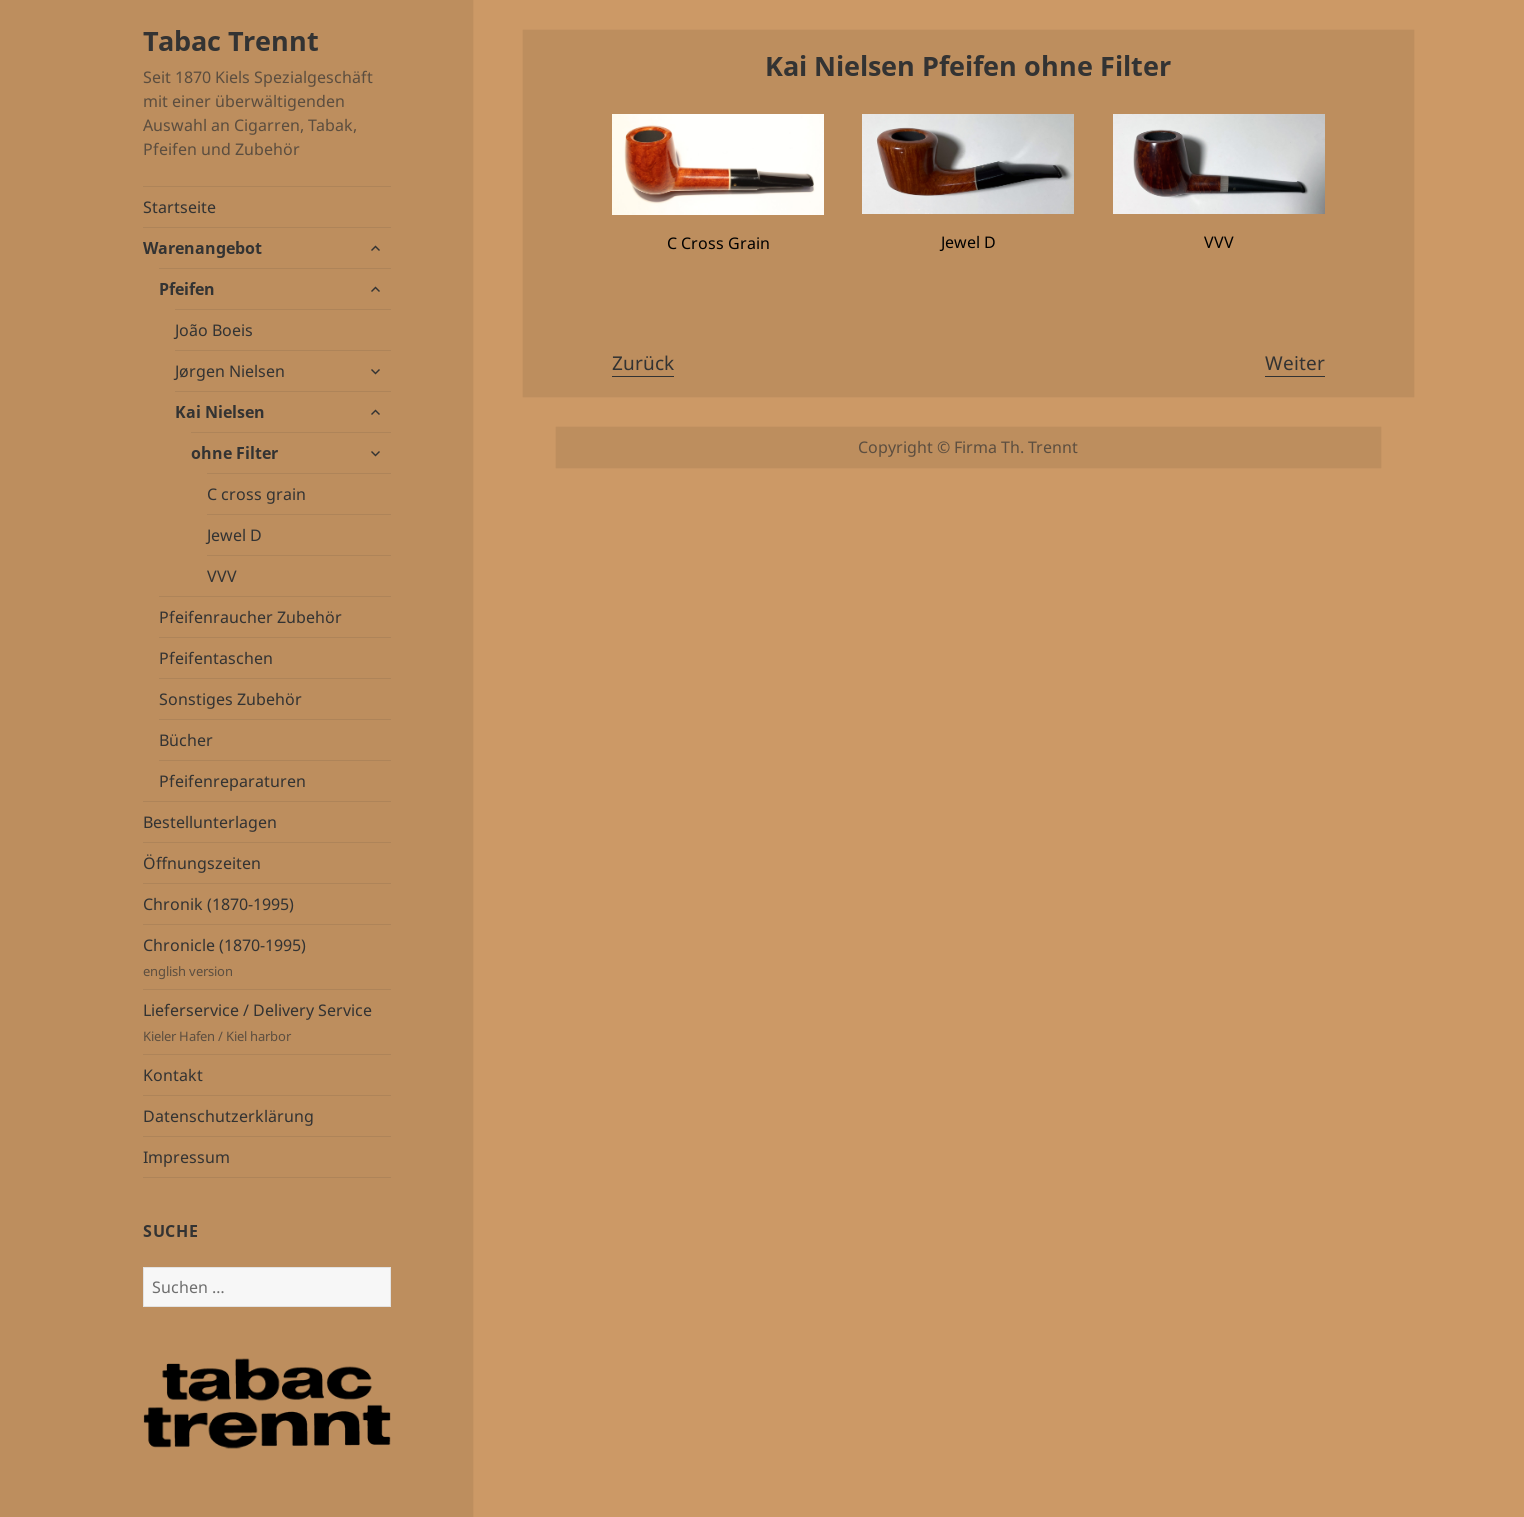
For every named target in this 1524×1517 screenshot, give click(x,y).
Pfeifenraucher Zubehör (250, 617)
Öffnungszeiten (202, 863)
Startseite (179, 207)
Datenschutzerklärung (228, 1116)
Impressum (186, 1157)
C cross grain (256, 494)
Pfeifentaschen (216, 658)
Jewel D (234, 535)
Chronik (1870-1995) (218, 904)
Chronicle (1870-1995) (267, 957)
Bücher (186, 740)
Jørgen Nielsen (230, 371)
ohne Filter (234, 453)
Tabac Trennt (231, 40)
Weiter (1295, 363)
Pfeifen (187, 289)
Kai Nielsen (220, 412)
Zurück (643, 363)
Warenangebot (202, 248)
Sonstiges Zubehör (230, 699)
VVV (222, 576)
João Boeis (214, 330)
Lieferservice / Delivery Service (267, 1022)
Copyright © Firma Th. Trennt (968, 447)
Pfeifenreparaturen (232, 781)
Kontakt (173, 1075)
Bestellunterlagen (210, 822)
